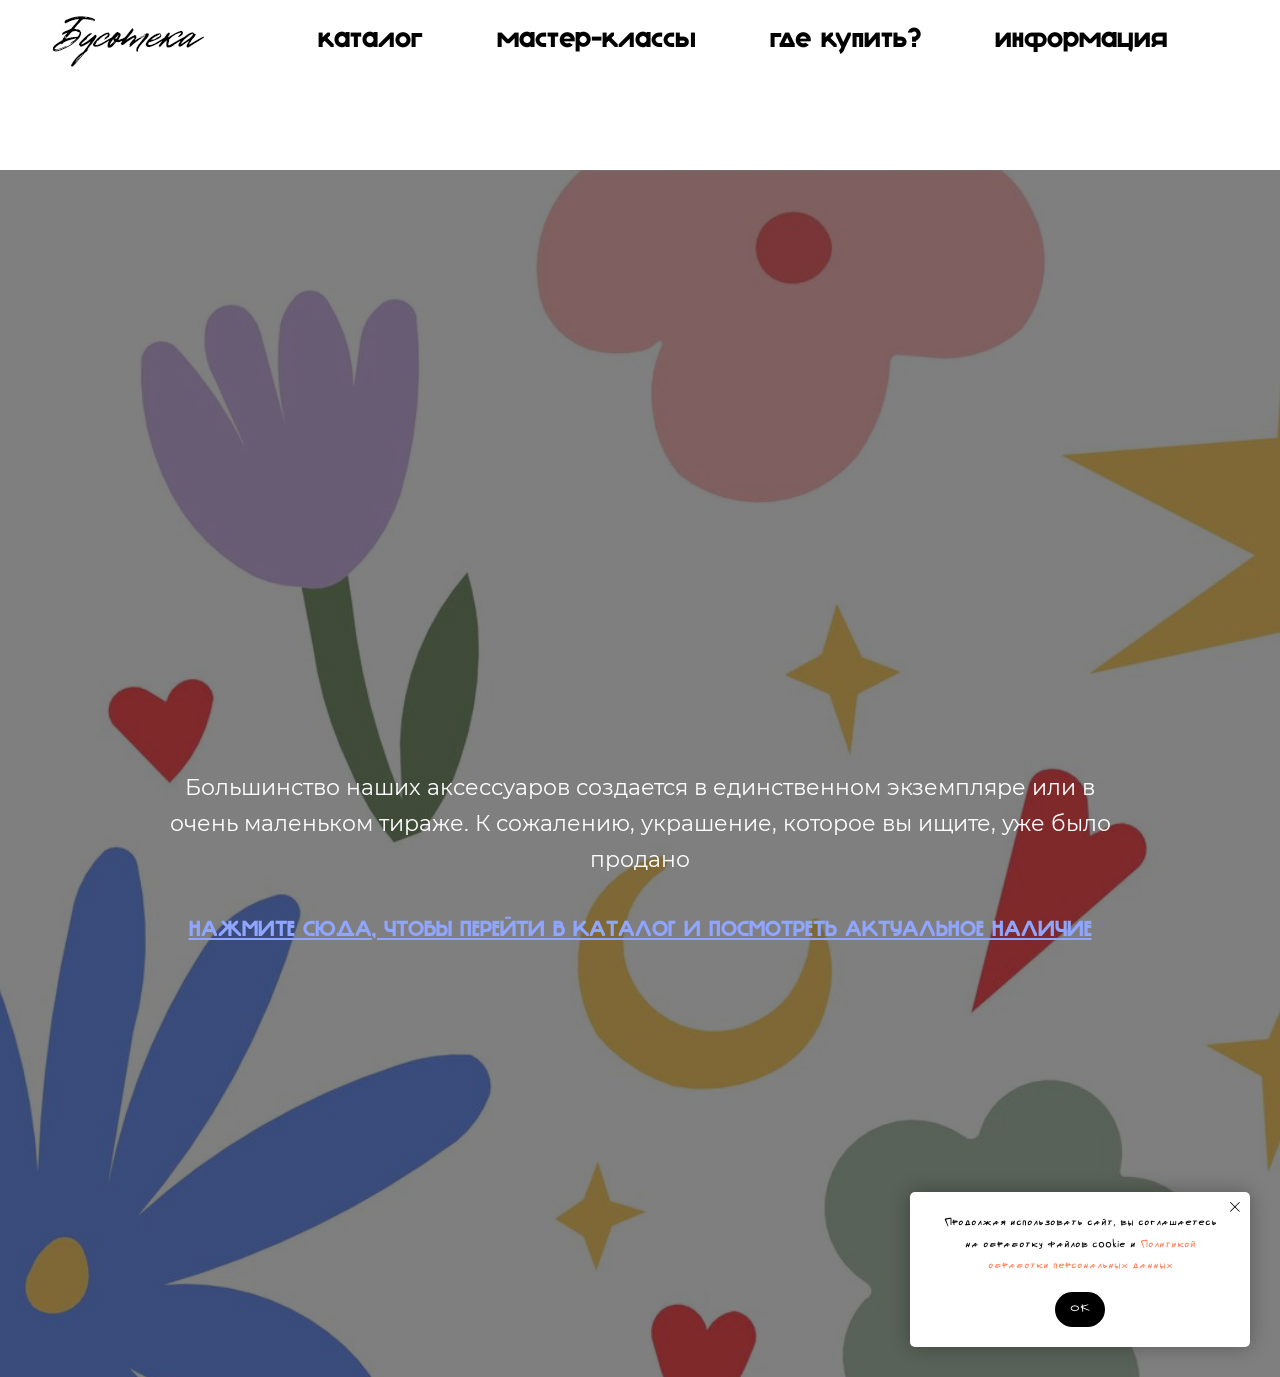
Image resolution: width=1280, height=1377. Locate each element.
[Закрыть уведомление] (1235, 1207)
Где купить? (845, 40)
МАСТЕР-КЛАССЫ (596, 40)
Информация (1081, 40)
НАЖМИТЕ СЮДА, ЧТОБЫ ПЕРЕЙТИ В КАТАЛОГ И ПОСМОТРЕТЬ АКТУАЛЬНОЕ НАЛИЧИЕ (640, 930)
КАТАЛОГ (370, 40)
